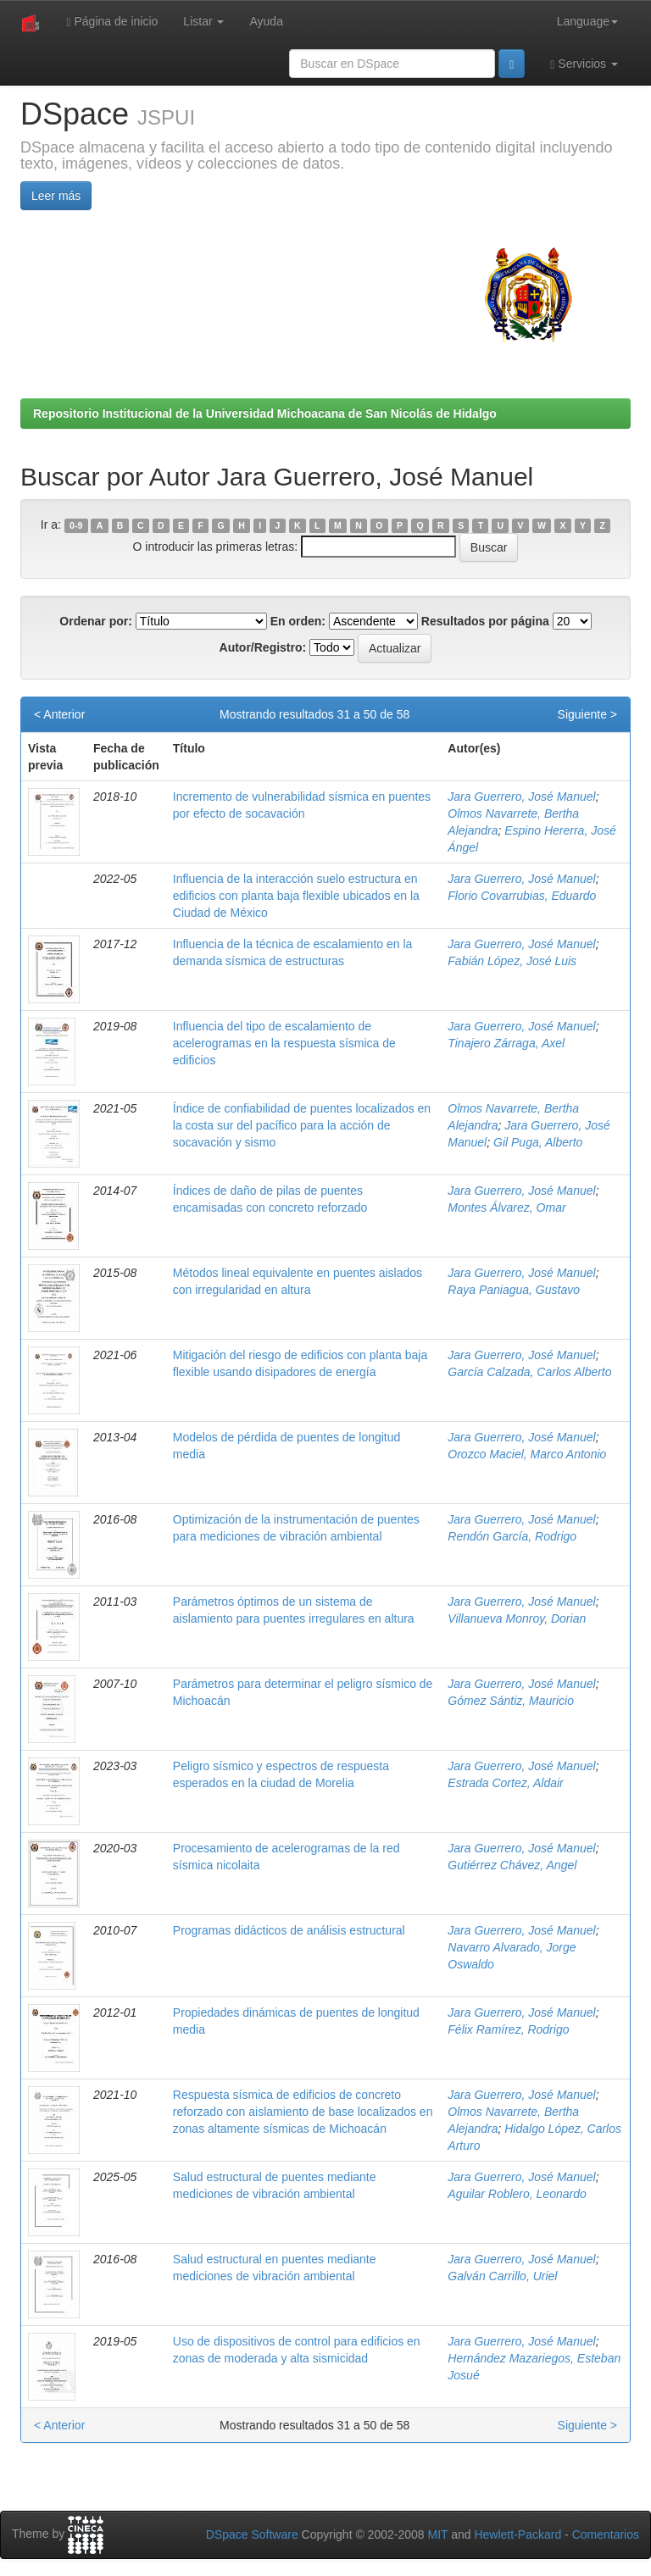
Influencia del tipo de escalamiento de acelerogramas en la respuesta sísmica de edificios (284, 1043)
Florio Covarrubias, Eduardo (522, 895)
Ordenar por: (95, 621)
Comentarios (605, 2534)
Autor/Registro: (263, 647)
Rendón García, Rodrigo (512, 1536)
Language (587, 21)
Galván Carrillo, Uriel (502, 2276)
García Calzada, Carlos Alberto (529, 1372)
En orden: (298, 621)
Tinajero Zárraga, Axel (506, 1043)
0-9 (76, 525)
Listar (203, 21)
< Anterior (59, 714)
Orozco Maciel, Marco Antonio (527, 1454)
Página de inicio (112, 21)
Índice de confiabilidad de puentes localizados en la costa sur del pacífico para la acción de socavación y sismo (302, 1125)
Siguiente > (587, 714)
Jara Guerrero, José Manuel (521, 796)
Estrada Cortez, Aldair (505, 1783)
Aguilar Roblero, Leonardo (517, 2194)
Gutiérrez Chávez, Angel (512, 1865)
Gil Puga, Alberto (537, 1142)
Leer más (56, 196)
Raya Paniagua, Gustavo (514, 1289)
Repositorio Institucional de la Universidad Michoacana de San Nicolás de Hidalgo (265, 413)
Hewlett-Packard (517, 2534)
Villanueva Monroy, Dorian (517, 1618)
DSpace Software (252, 2534)
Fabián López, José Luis (512, 961)
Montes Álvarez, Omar (506, 1207)
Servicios (584, 64)
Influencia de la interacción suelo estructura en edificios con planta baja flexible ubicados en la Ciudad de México (296, 895)
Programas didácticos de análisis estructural (289, 1930)
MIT (437, 2534)
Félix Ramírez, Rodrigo (508, 2029)
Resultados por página (485, 621)
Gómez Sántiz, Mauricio (511, 1700)
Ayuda (265, 21)
